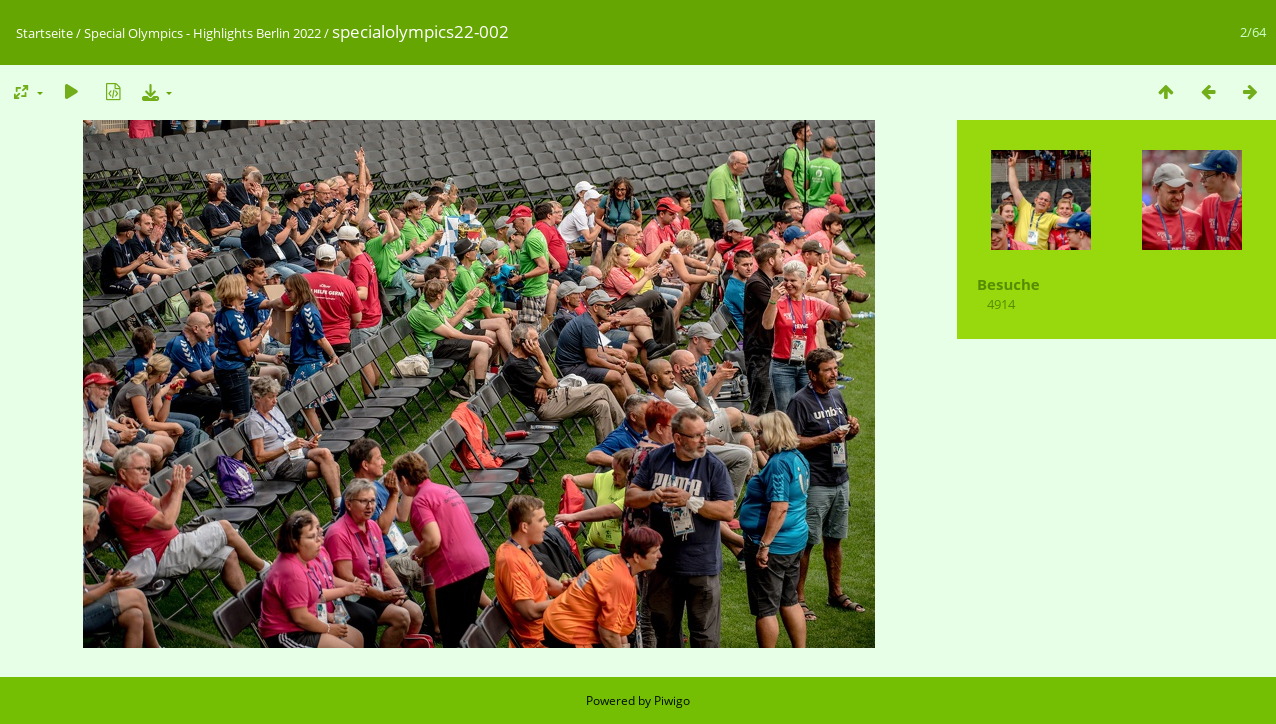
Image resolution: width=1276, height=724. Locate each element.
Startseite (44, 33)
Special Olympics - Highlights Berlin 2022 (202, 33)
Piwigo (672, 700)
